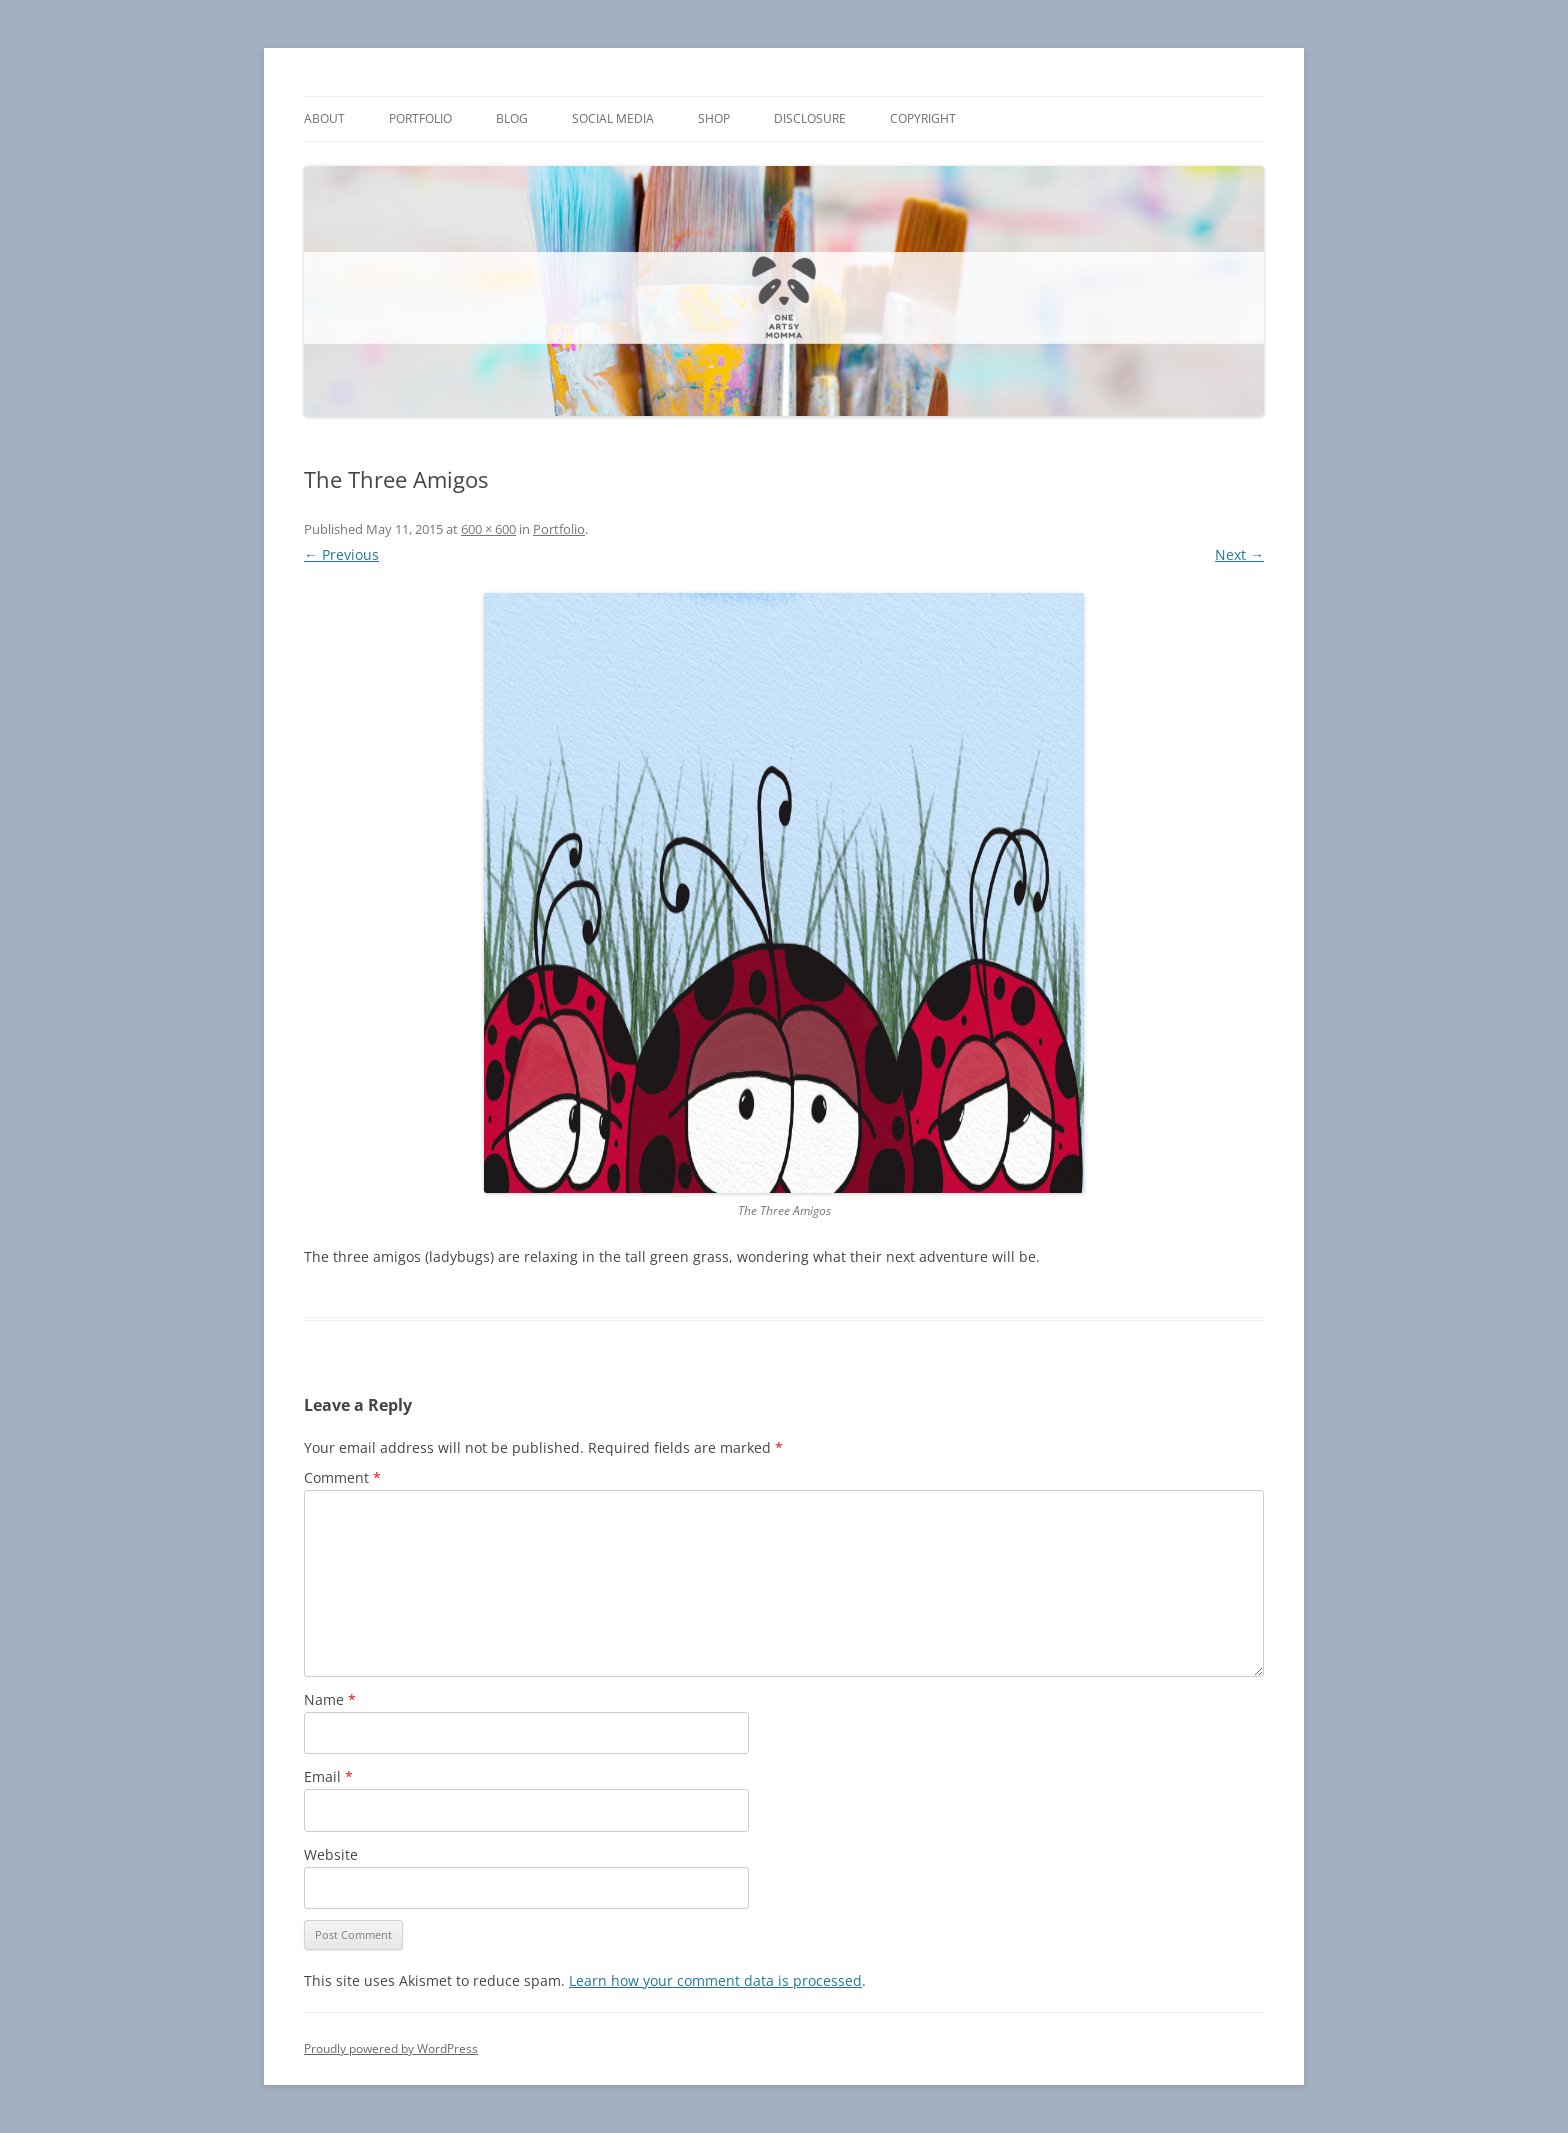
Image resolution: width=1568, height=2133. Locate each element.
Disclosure (810, 118)
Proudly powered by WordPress (391, 2048)
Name (330, 1699)
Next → (1239, 554)
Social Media (613, 118)
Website (331, 1854)
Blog (512, 118)
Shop (714, 118)
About (324, 118)
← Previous (341, 554)
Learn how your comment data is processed (715, 1980)
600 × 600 (488, 529)
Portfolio (420, 118)
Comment (342, 1477)
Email (328, 1776)
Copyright (923, 118)
